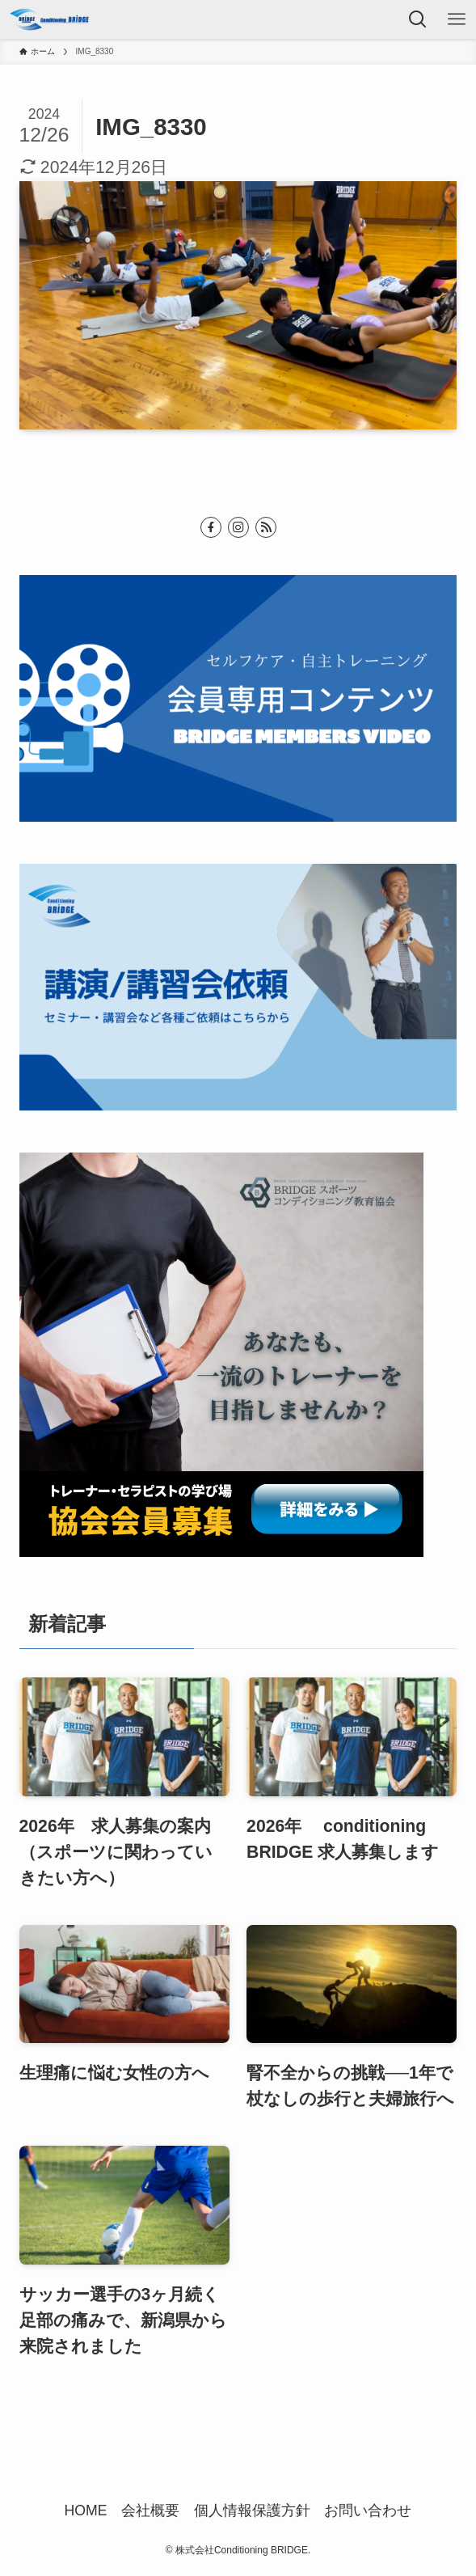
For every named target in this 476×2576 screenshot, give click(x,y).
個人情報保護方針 (252, 2510)
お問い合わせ (367, 2510)
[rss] (265, 527)
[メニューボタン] (456, 19)
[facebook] (210, 527)
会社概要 (150, 2510)
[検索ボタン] (417, 19)
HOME (86, 2510)
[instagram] (238, 527)
